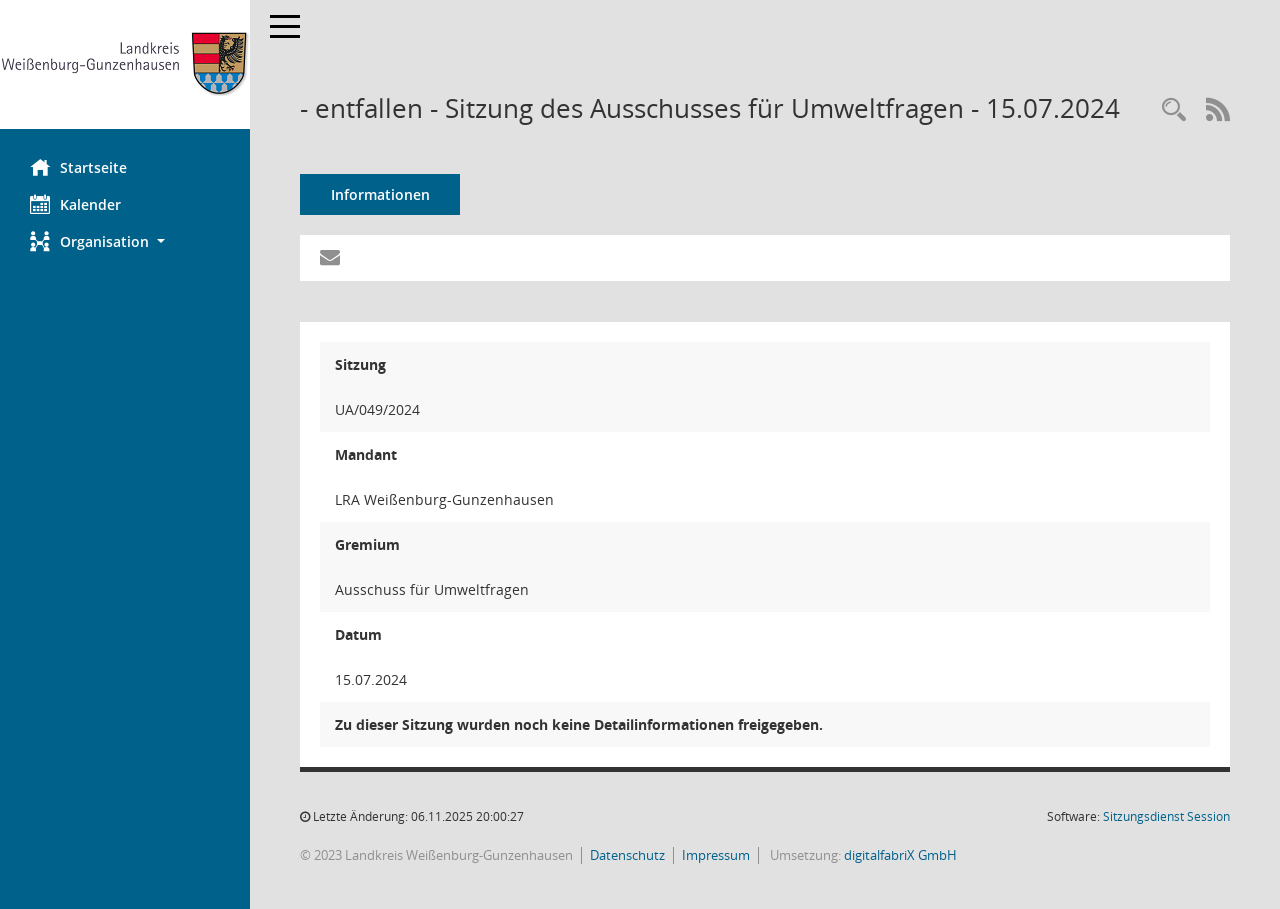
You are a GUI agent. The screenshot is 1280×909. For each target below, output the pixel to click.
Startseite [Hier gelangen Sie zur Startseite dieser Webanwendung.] (78, 167)
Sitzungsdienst (1166, 816)
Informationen (380, 194)
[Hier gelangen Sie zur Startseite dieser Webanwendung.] (125, 64)
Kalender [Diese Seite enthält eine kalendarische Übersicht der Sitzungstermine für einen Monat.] (75, 204)
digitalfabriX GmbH (900, 855)
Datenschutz (627, 855)
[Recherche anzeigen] (1174, 110)
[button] (125, 241)
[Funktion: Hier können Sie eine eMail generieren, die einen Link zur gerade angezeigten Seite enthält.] (330, 258)
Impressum (716, 855)
